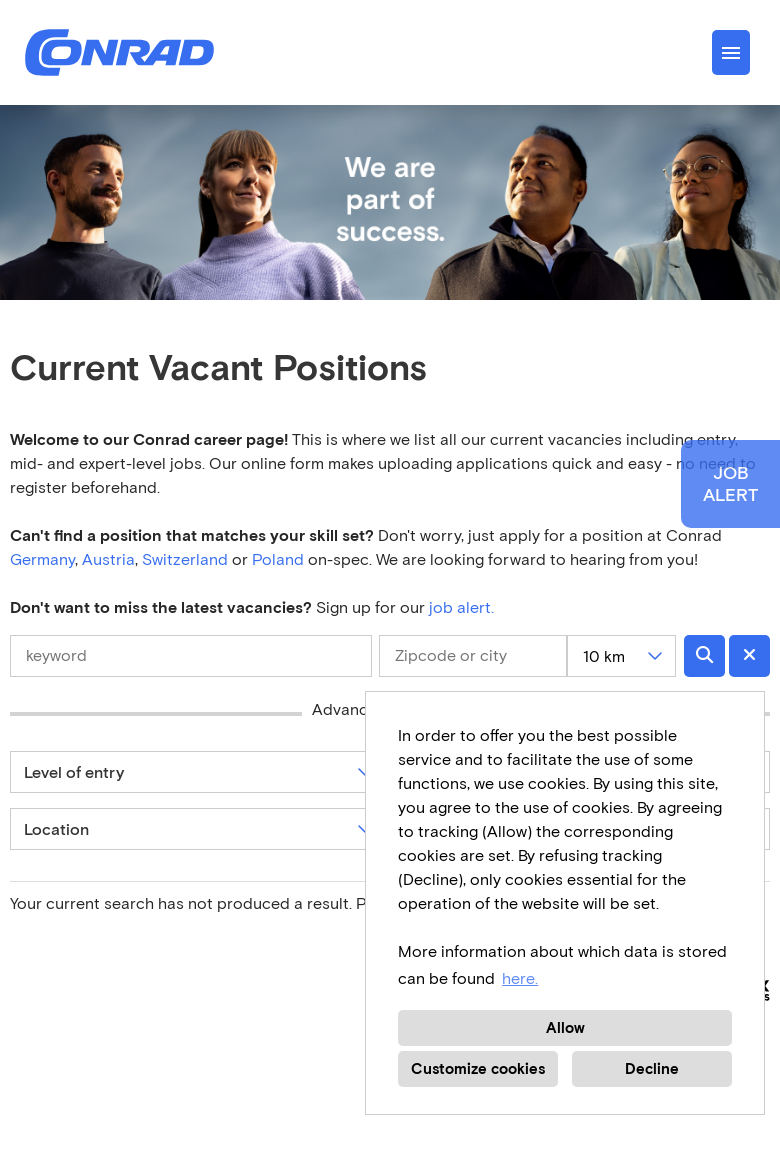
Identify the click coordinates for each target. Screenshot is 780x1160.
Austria (108, 559)
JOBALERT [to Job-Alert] (730, 484)
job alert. (461, 607)
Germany (42, 559)
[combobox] (621, 656)
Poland (280, 559)
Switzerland (185, 559)
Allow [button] (565, 1028)
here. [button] (520, 978)
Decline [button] (652, 1069)
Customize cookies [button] (478, 1069)
